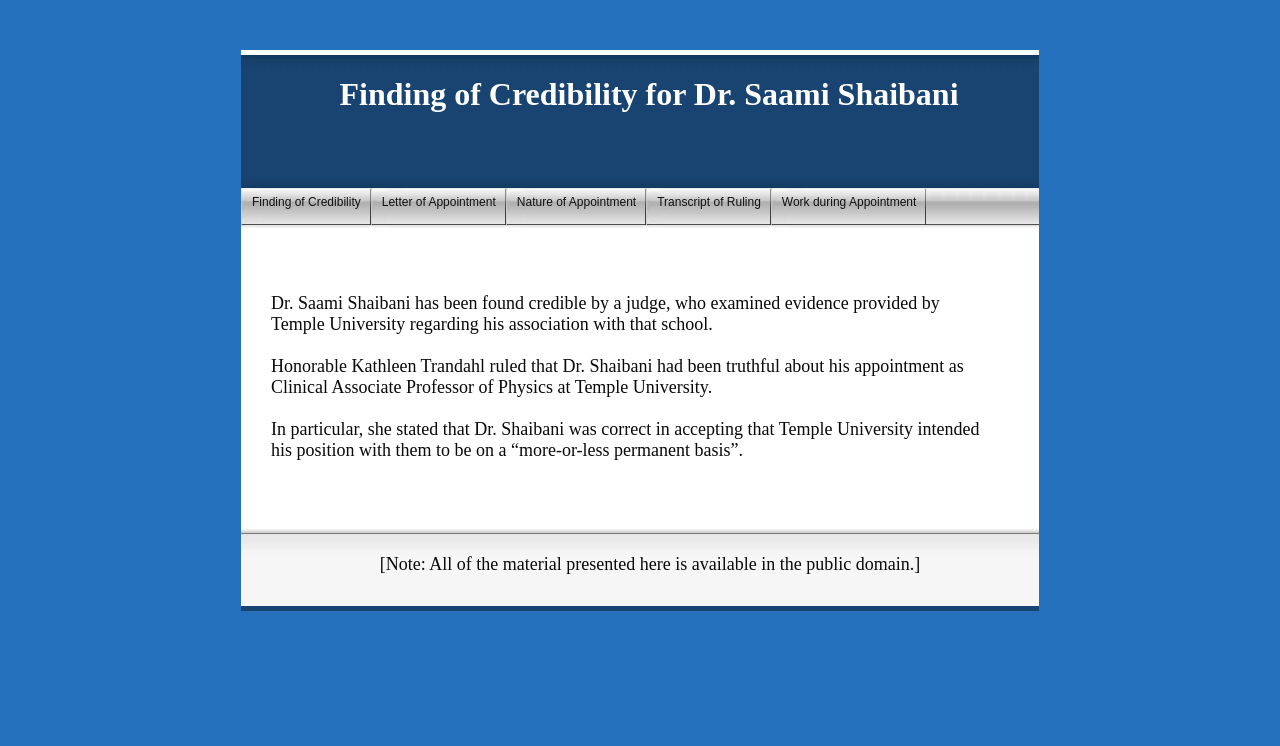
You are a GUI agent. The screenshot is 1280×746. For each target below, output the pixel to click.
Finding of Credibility (306, 202)
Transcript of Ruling (709, 202)
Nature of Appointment (576, 202)
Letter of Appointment (439, 202)
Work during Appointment (849, 202)
